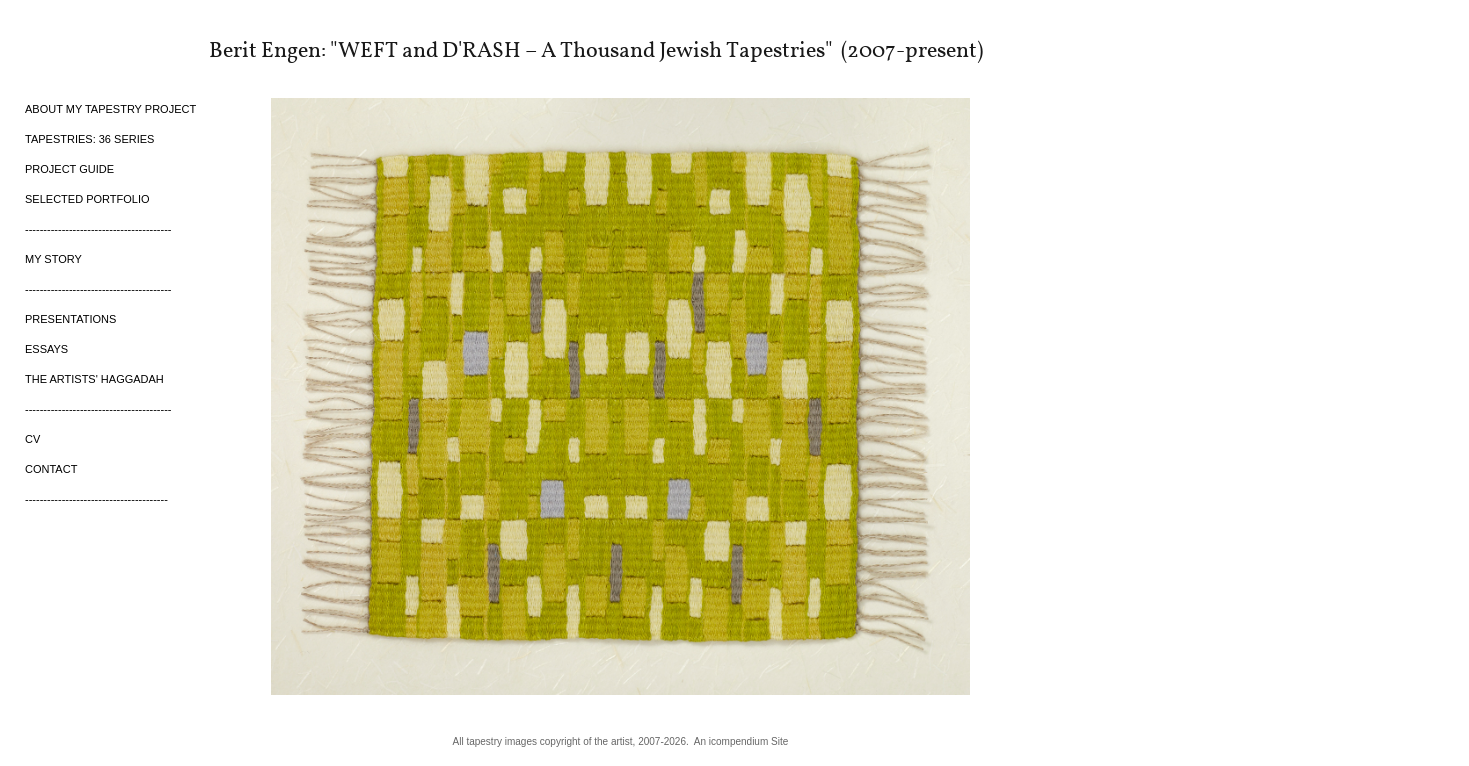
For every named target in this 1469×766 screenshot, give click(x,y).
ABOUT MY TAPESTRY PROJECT (110, 109)
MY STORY (53, 259)
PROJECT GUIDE (69, 169)
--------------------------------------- (96, 499)
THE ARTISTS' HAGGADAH (94, 379)
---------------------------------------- (98, 229)
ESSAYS (46, 349)
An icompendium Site (741, 741)
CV (32, 439)
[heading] (75, 49)
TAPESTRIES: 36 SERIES (89, 139)
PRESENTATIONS (70, 319)
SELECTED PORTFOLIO (87, 199)
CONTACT (51, 469)
